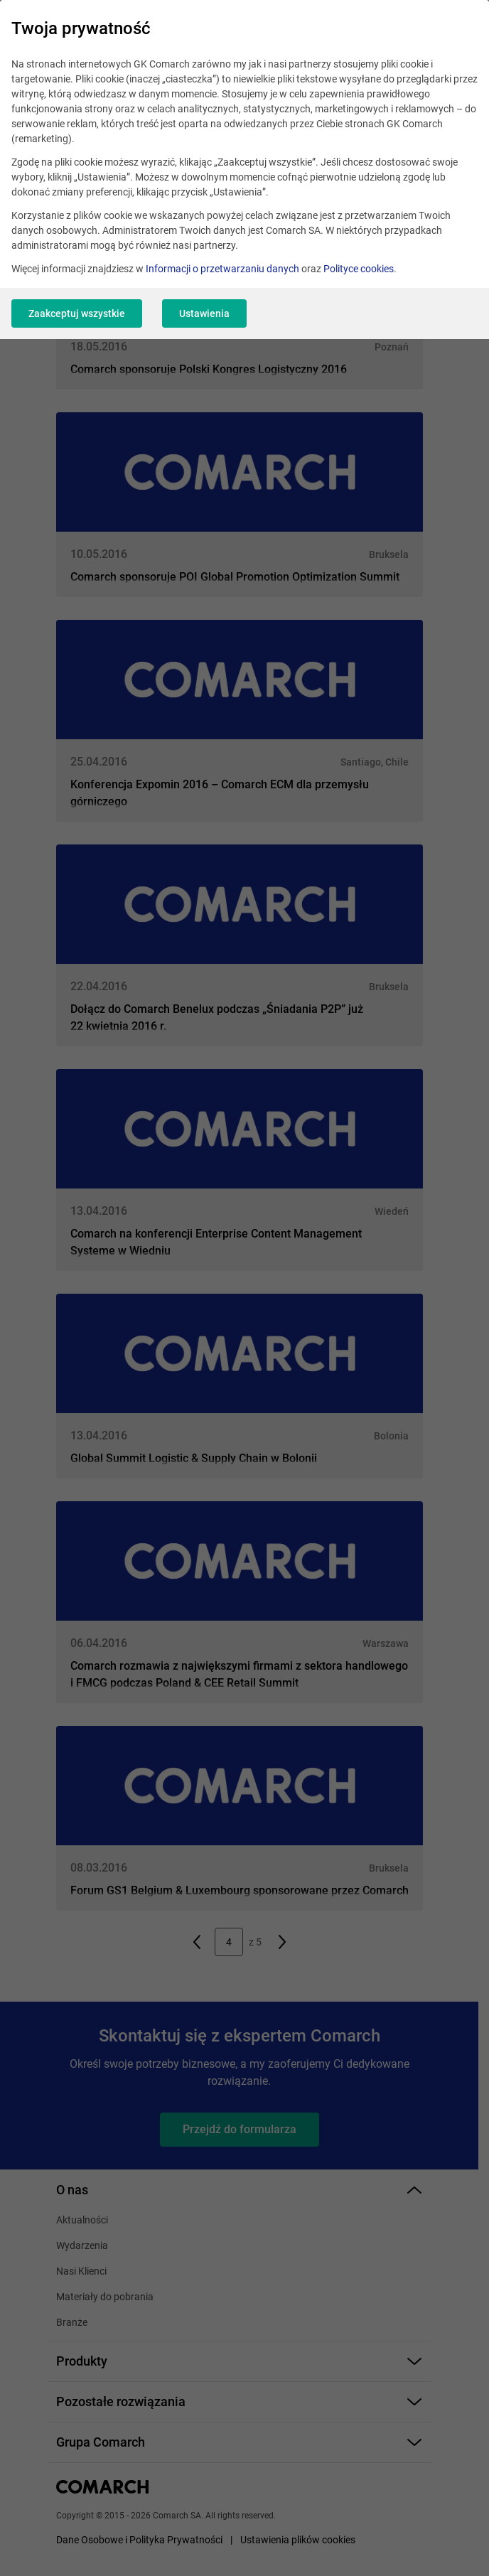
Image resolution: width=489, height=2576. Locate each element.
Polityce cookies (358, 268)
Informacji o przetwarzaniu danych (222, 268)
